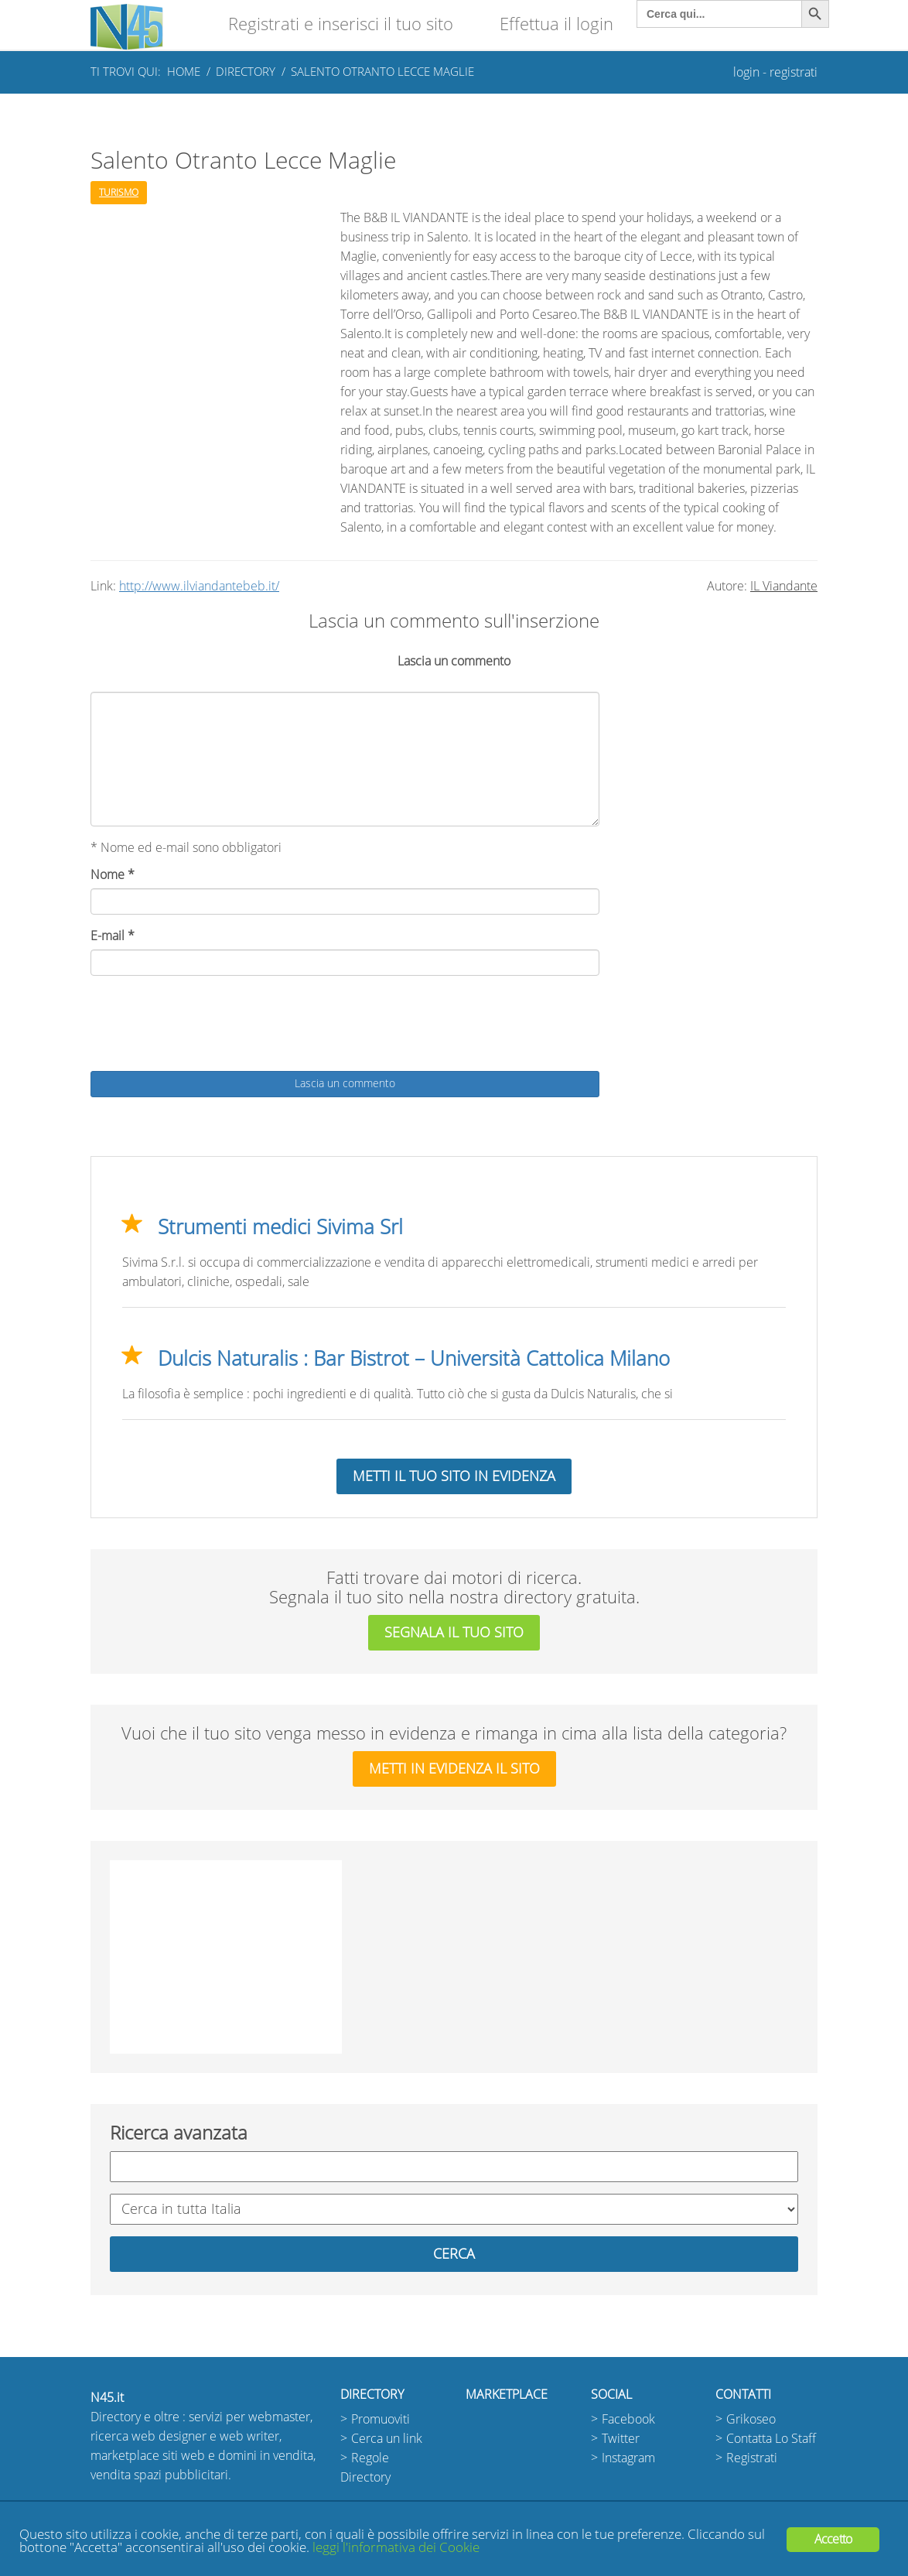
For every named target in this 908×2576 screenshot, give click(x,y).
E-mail (112, 936)
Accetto (833, 2539)
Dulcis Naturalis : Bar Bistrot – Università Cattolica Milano (414, 1358)
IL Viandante (784, 586)
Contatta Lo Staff (771, 2438)
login (746, 72)
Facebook (628, 2419)
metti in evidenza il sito (454, 1768)
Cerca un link (386, 2438)
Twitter (621, 2438)
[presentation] (208, 1025)
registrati (794, 72)
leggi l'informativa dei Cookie (396, 2548)
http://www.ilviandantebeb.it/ (199, 586)
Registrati (751, 2458)
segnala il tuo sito (454, 1632)
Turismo (118, 192)
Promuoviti (380, 2419)
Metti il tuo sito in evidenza (454, 1476)
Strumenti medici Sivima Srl (280, 1227)
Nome (112, 874)
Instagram (628, 2458)
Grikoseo (751, 2419)
